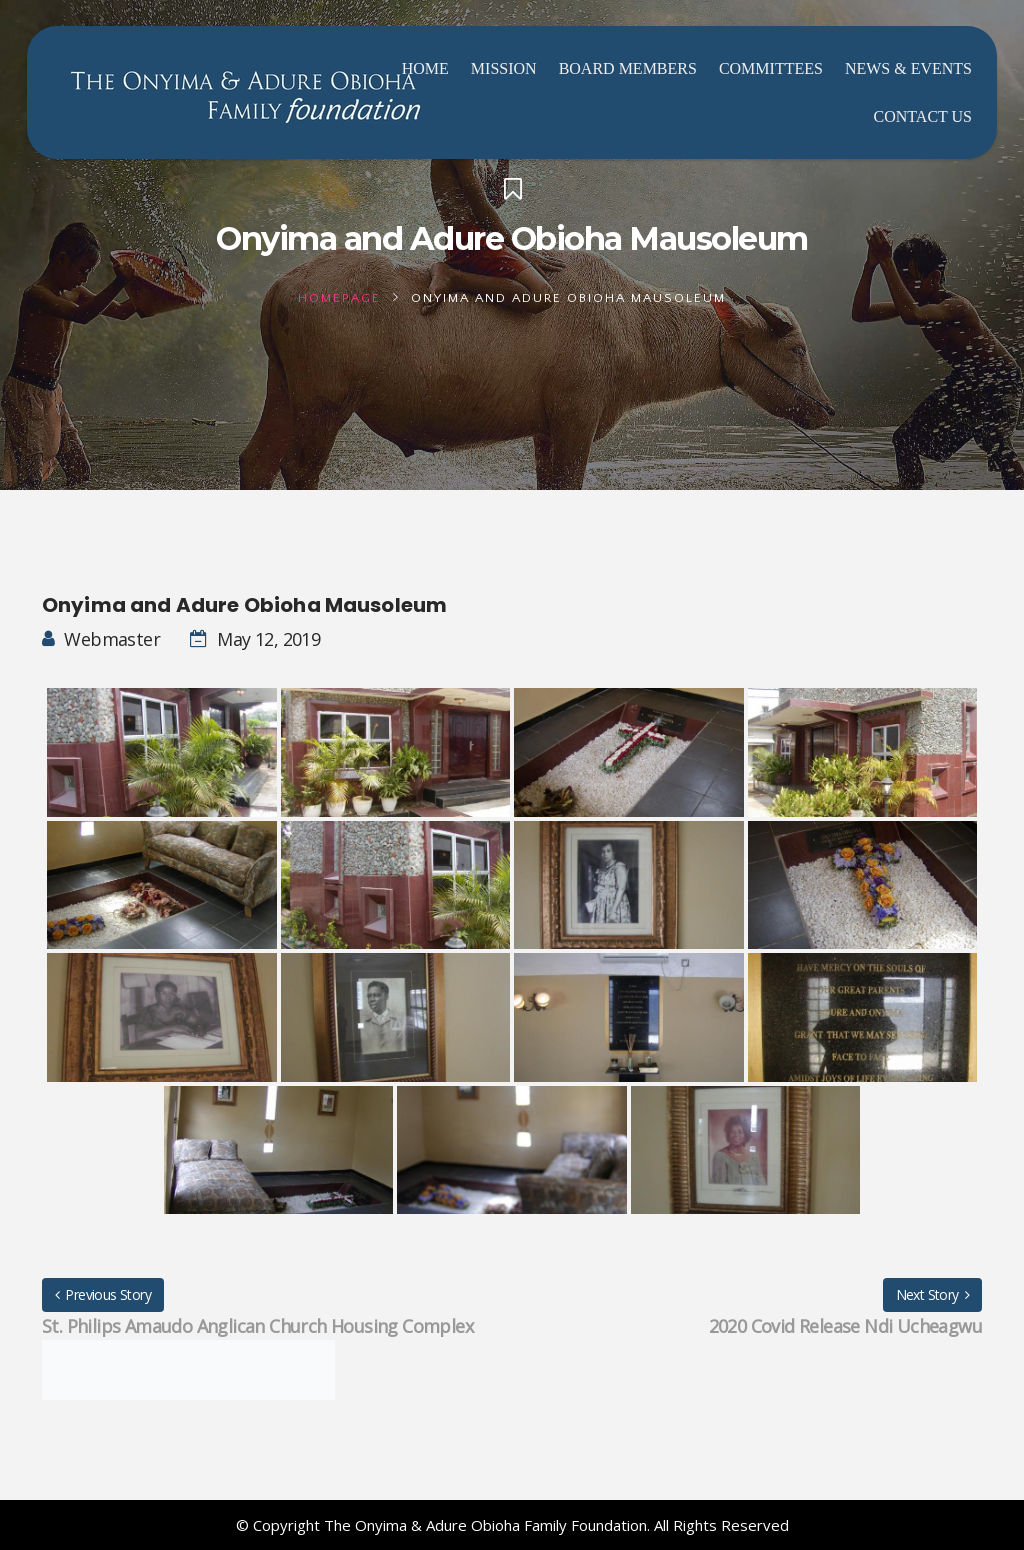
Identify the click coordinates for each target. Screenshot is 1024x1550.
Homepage (339, 298)
